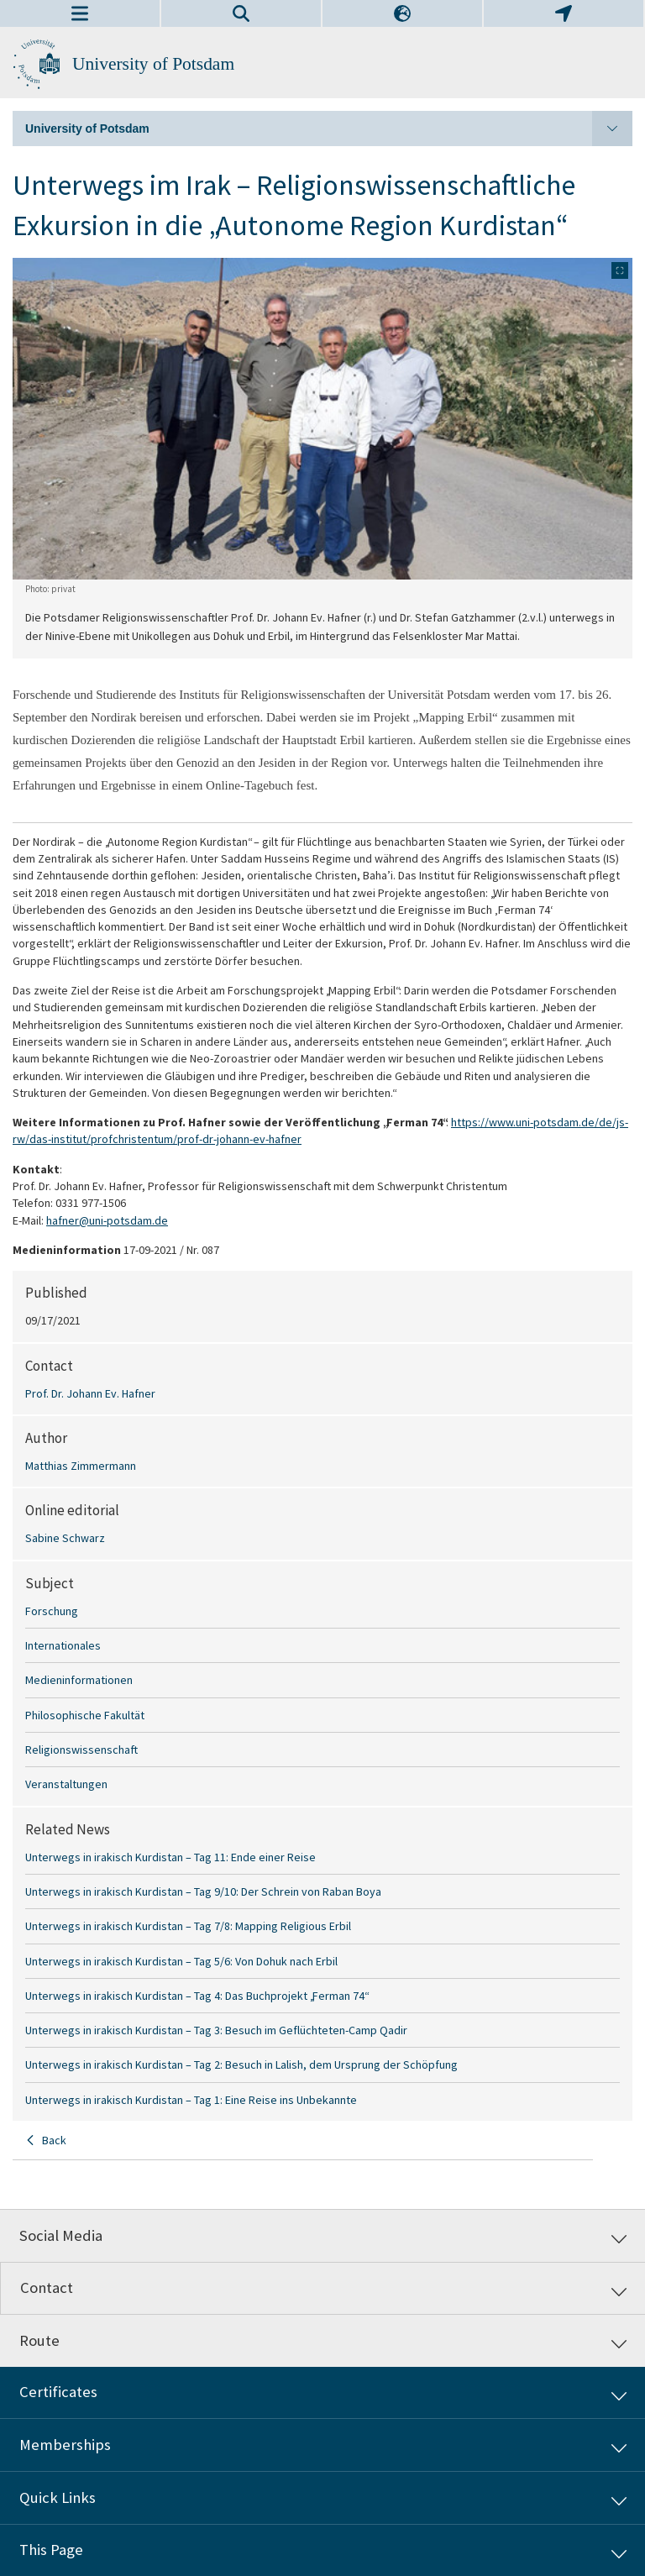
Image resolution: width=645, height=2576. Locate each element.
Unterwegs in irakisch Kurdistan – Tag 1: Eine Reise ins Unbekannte (191, 2099)
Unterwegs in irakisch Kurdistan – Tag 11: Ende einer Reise (170, 1857)
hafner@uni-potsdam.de (107, 1220)
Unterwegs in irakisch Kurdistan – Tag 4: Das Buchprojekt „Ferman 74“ (196, 1995)
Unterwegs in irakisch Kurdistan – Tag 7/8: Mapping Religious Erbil (188, 1925)
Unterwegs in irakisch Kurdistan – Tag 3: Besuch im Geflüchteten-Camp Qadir (216, 2030)
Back (54, 2140)
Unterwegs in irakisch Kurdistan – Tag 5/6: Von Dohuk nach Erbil (181, 1961)
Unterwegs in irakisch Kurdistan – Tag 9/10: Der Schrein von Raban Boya (203, 1891)
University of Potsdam (153, 64)
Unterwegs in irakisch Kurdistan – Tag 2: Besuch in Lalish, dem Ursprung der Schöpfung (241, 2064)
